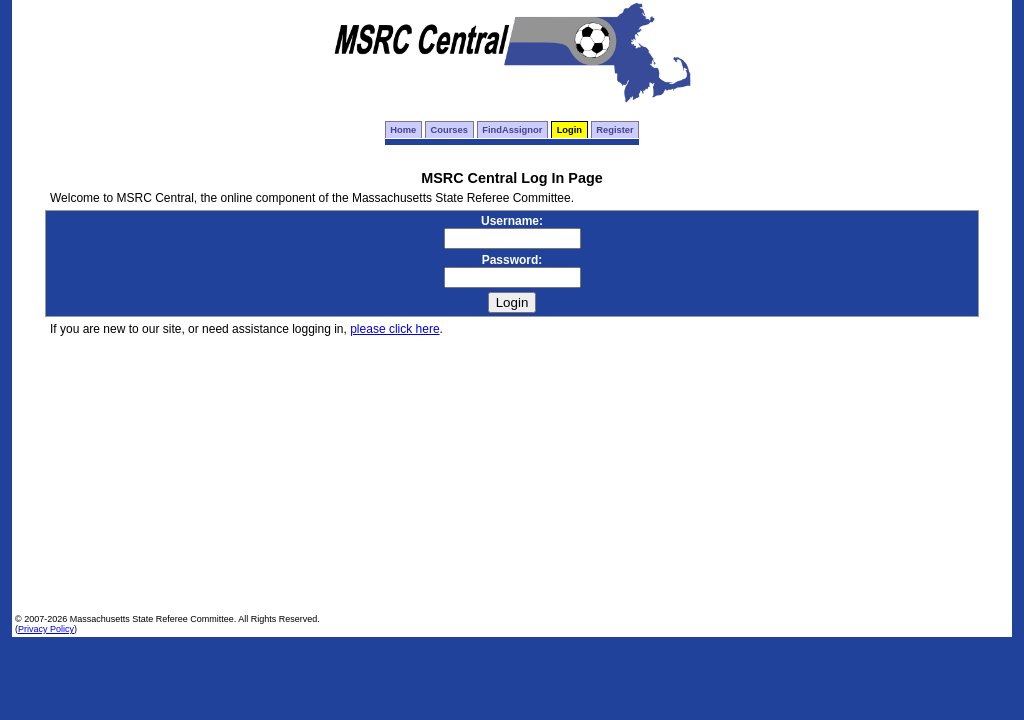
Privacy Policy (46, 629)
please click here (394, 329)
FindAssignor (512, 130)
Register (614, 130)
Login (569, 130)
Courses (449, 130)
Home (403, 130)
